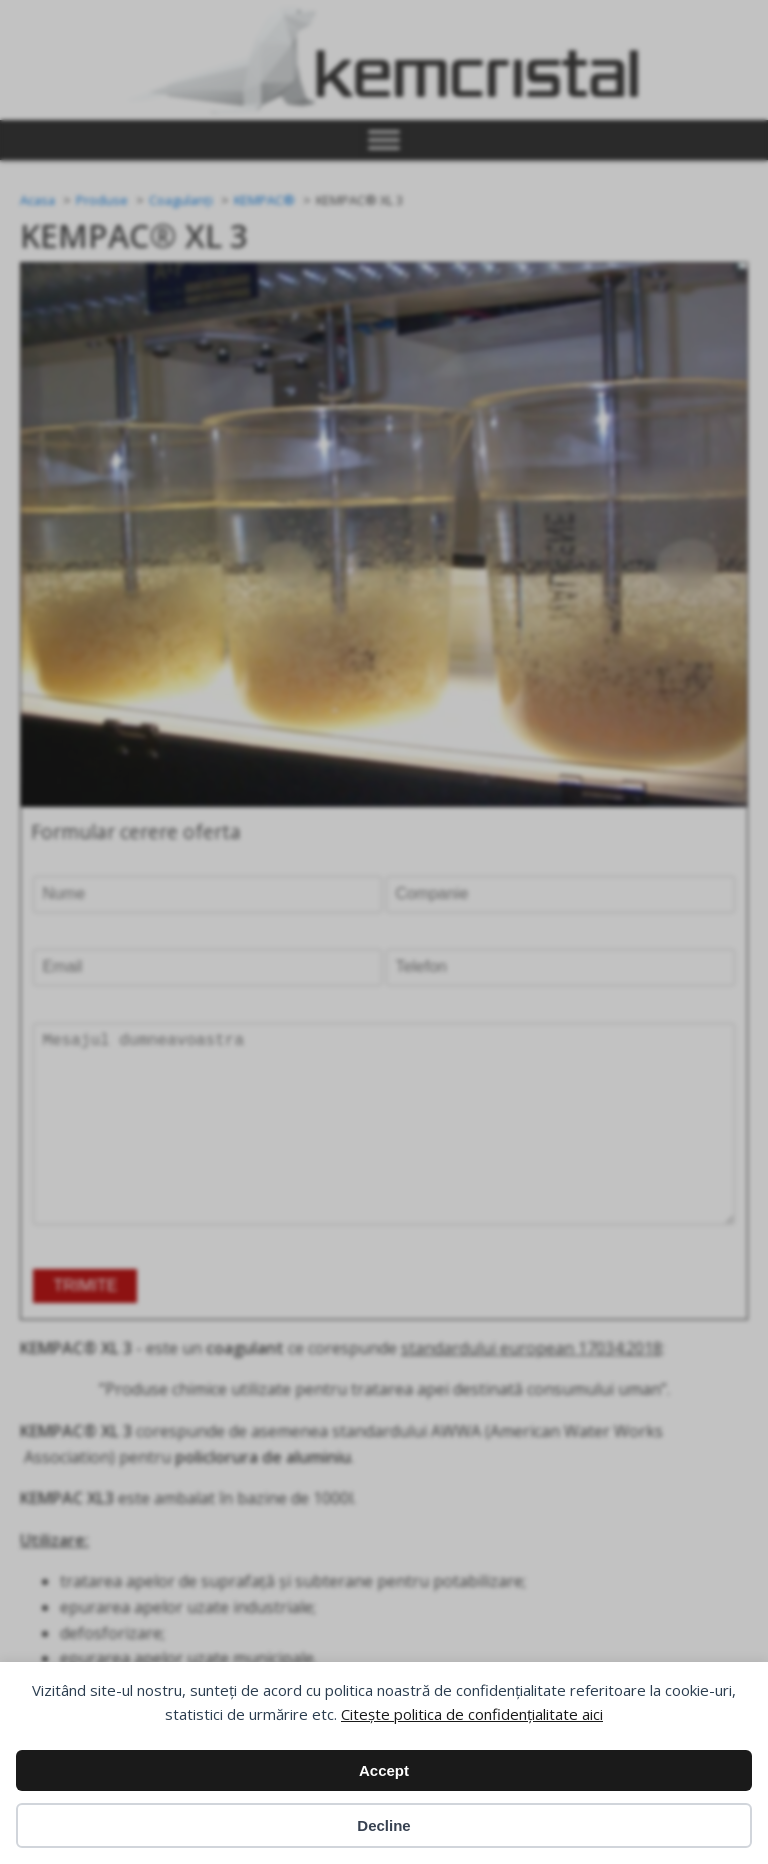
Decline (383, 1825)
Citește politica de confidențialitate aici (472, 1714)
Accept (384, 1770)
